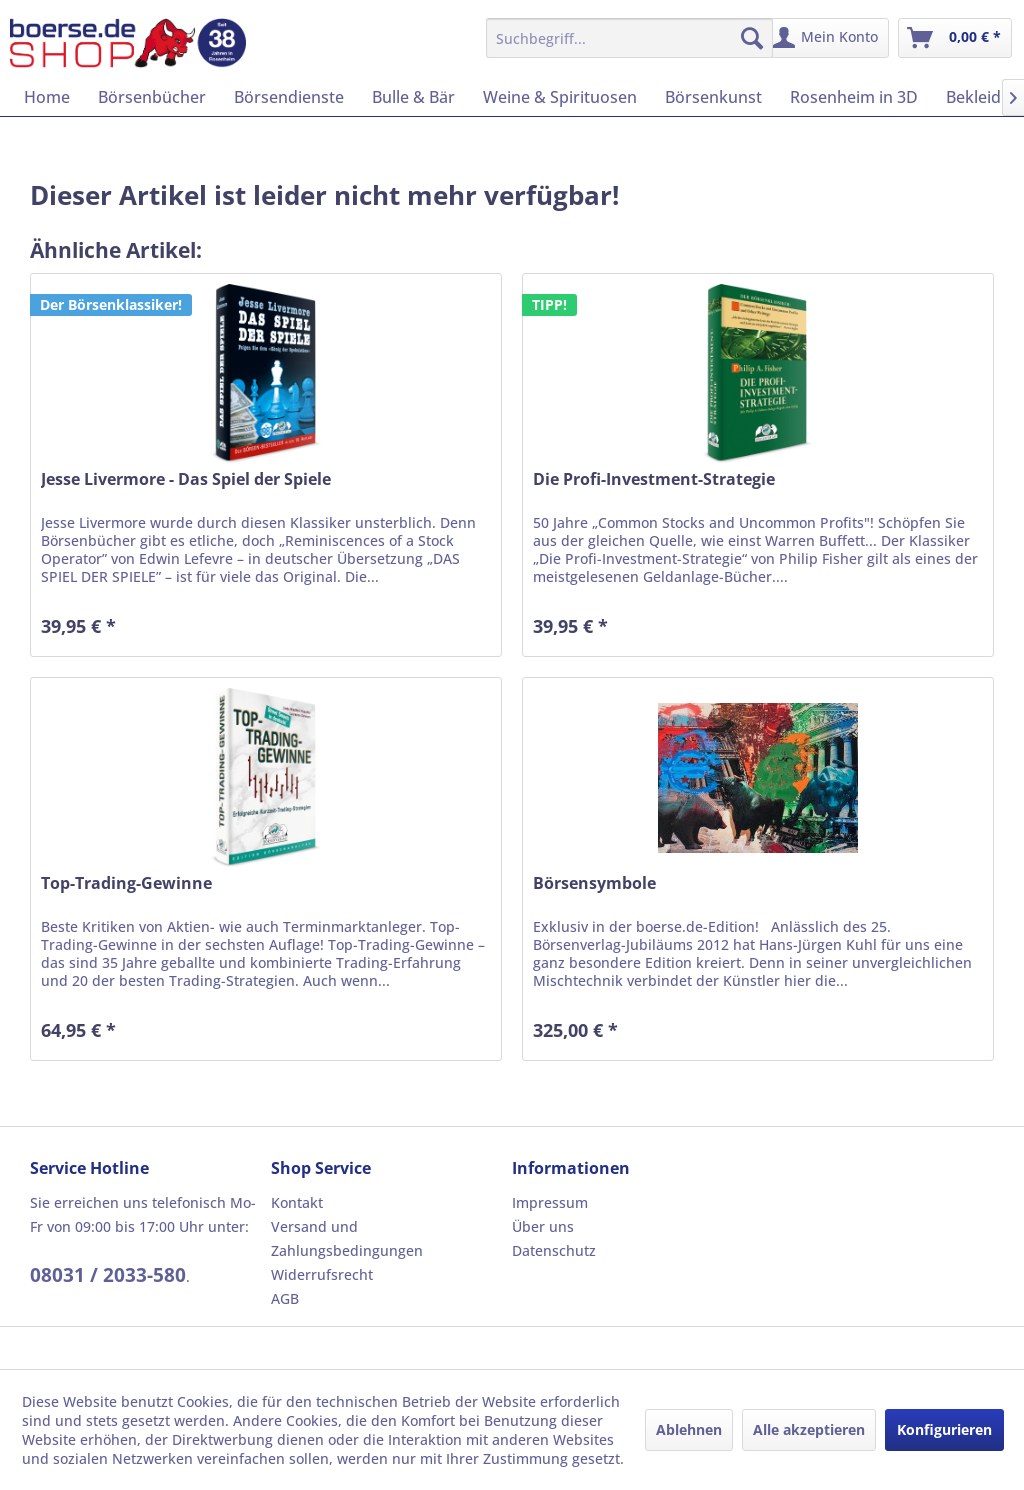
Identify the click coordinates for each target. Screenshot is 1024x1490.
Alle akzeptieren (809, 1429)
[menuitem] (629, 38)
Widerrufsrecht (322, 1274)
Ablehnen (689, 1429)
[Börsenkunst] (713, 97)
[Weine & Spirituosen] (560, 97)
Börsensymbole (594, 883)
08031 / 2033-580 (108, 1275)
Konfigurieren (944, 1429)
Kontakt (297, 1202)
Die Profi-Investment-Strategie (654, 479)
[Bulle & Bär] (413, 97)
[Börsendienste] (289, 97)
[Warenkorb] (955, 38)
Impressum (550, 1202)
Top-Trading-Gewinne (126, 883)
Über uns (543, 1226)
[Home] (47, 97)
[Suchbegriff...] (629, 38)
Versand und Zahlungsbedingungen (347, 1238)
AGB (285, 1298)
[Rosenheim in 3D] (854, 97)
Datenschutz (554, 1250)
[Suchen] (752, 38)
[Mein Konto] (826, 38)
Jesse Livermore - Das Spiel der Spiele (186, 479)
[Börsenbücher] (152, 97)
